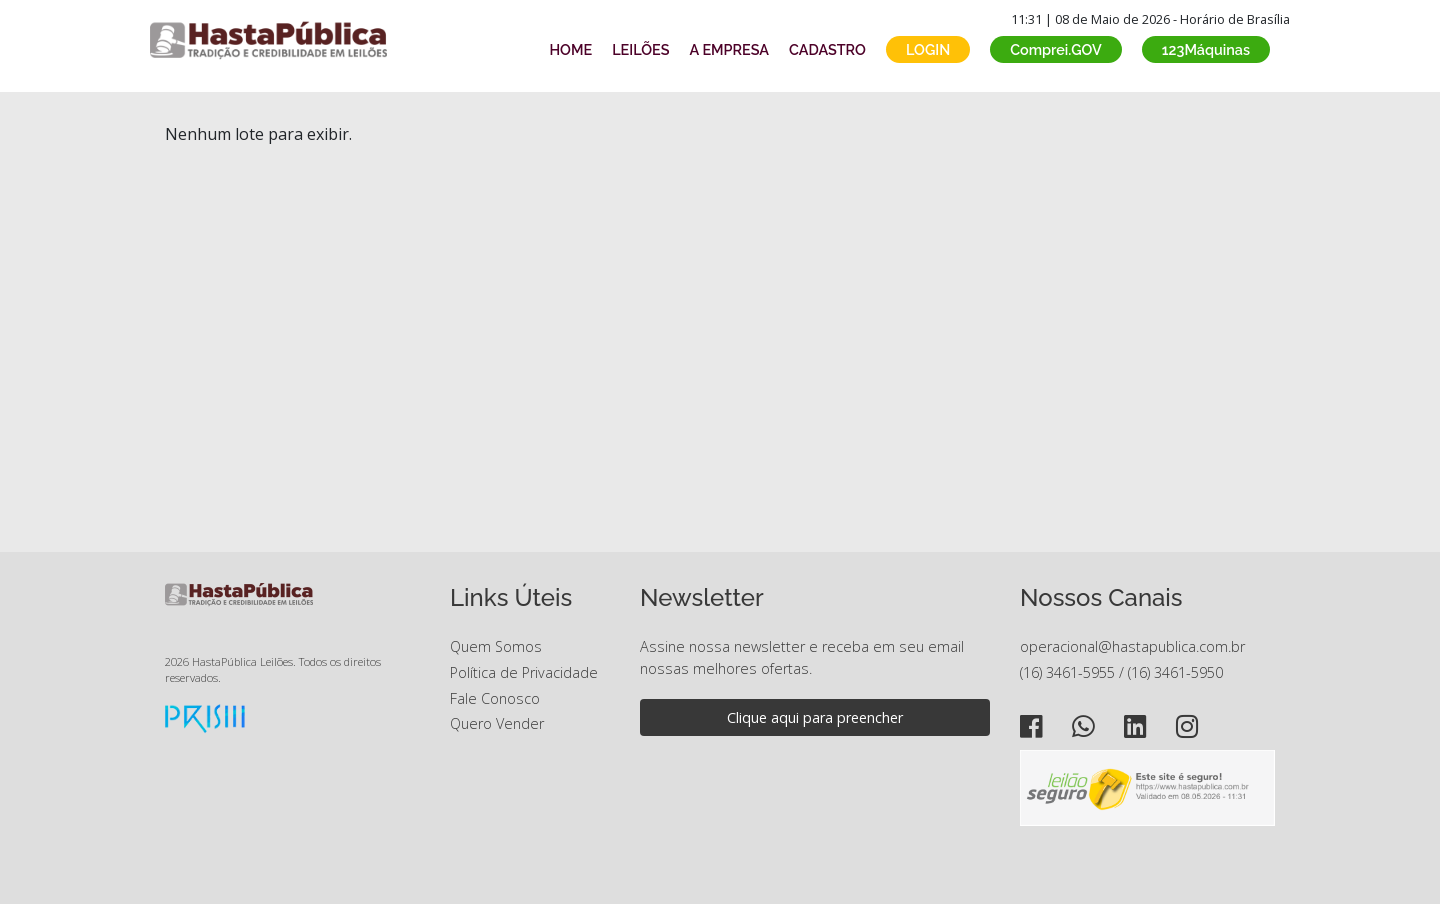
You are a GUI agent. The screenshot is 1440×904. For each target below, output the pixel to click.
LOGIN (928, 49)
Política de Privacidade (524, 672)
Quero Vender (497, 723)
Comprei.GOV (1056, 49)
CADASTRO (827, 49)
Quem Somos (496, 646)
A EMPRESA (729, 49)
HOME (570, 49)
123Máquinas (1206, 49)
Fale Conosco (495, 698)
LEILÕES (640, 49)
